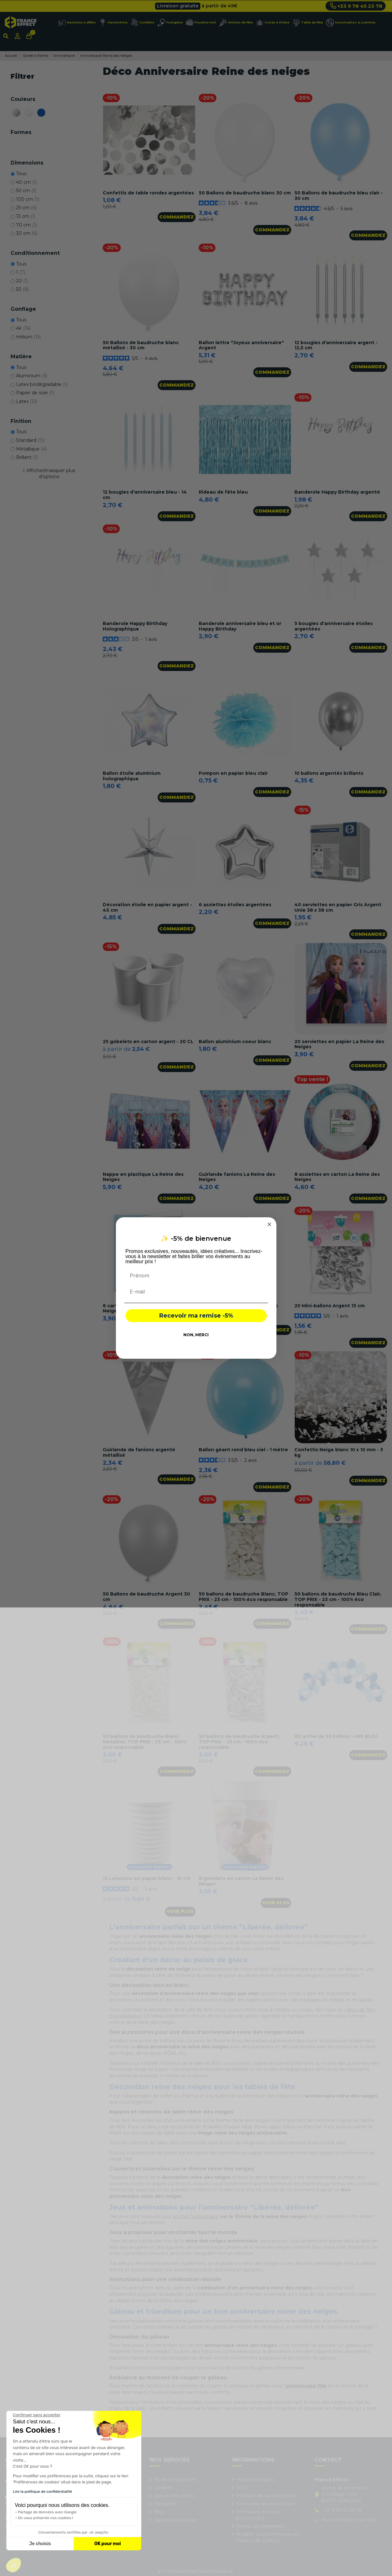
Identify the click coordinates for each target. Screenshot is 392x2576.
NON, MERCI (196, 1334)
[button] (13, 2565)
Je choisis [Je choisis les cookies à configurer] (40, 2543)
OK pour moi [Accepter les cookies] (107, 2543)
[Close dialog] (269, 1224)
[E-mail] (196, 1291)
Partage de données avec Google (47, 2512)
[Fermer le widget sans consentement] (37, 2415)
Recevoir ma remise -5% (196, 1315)
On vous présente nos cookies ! (45, 2518)
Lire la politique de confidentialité (42, 2491)
